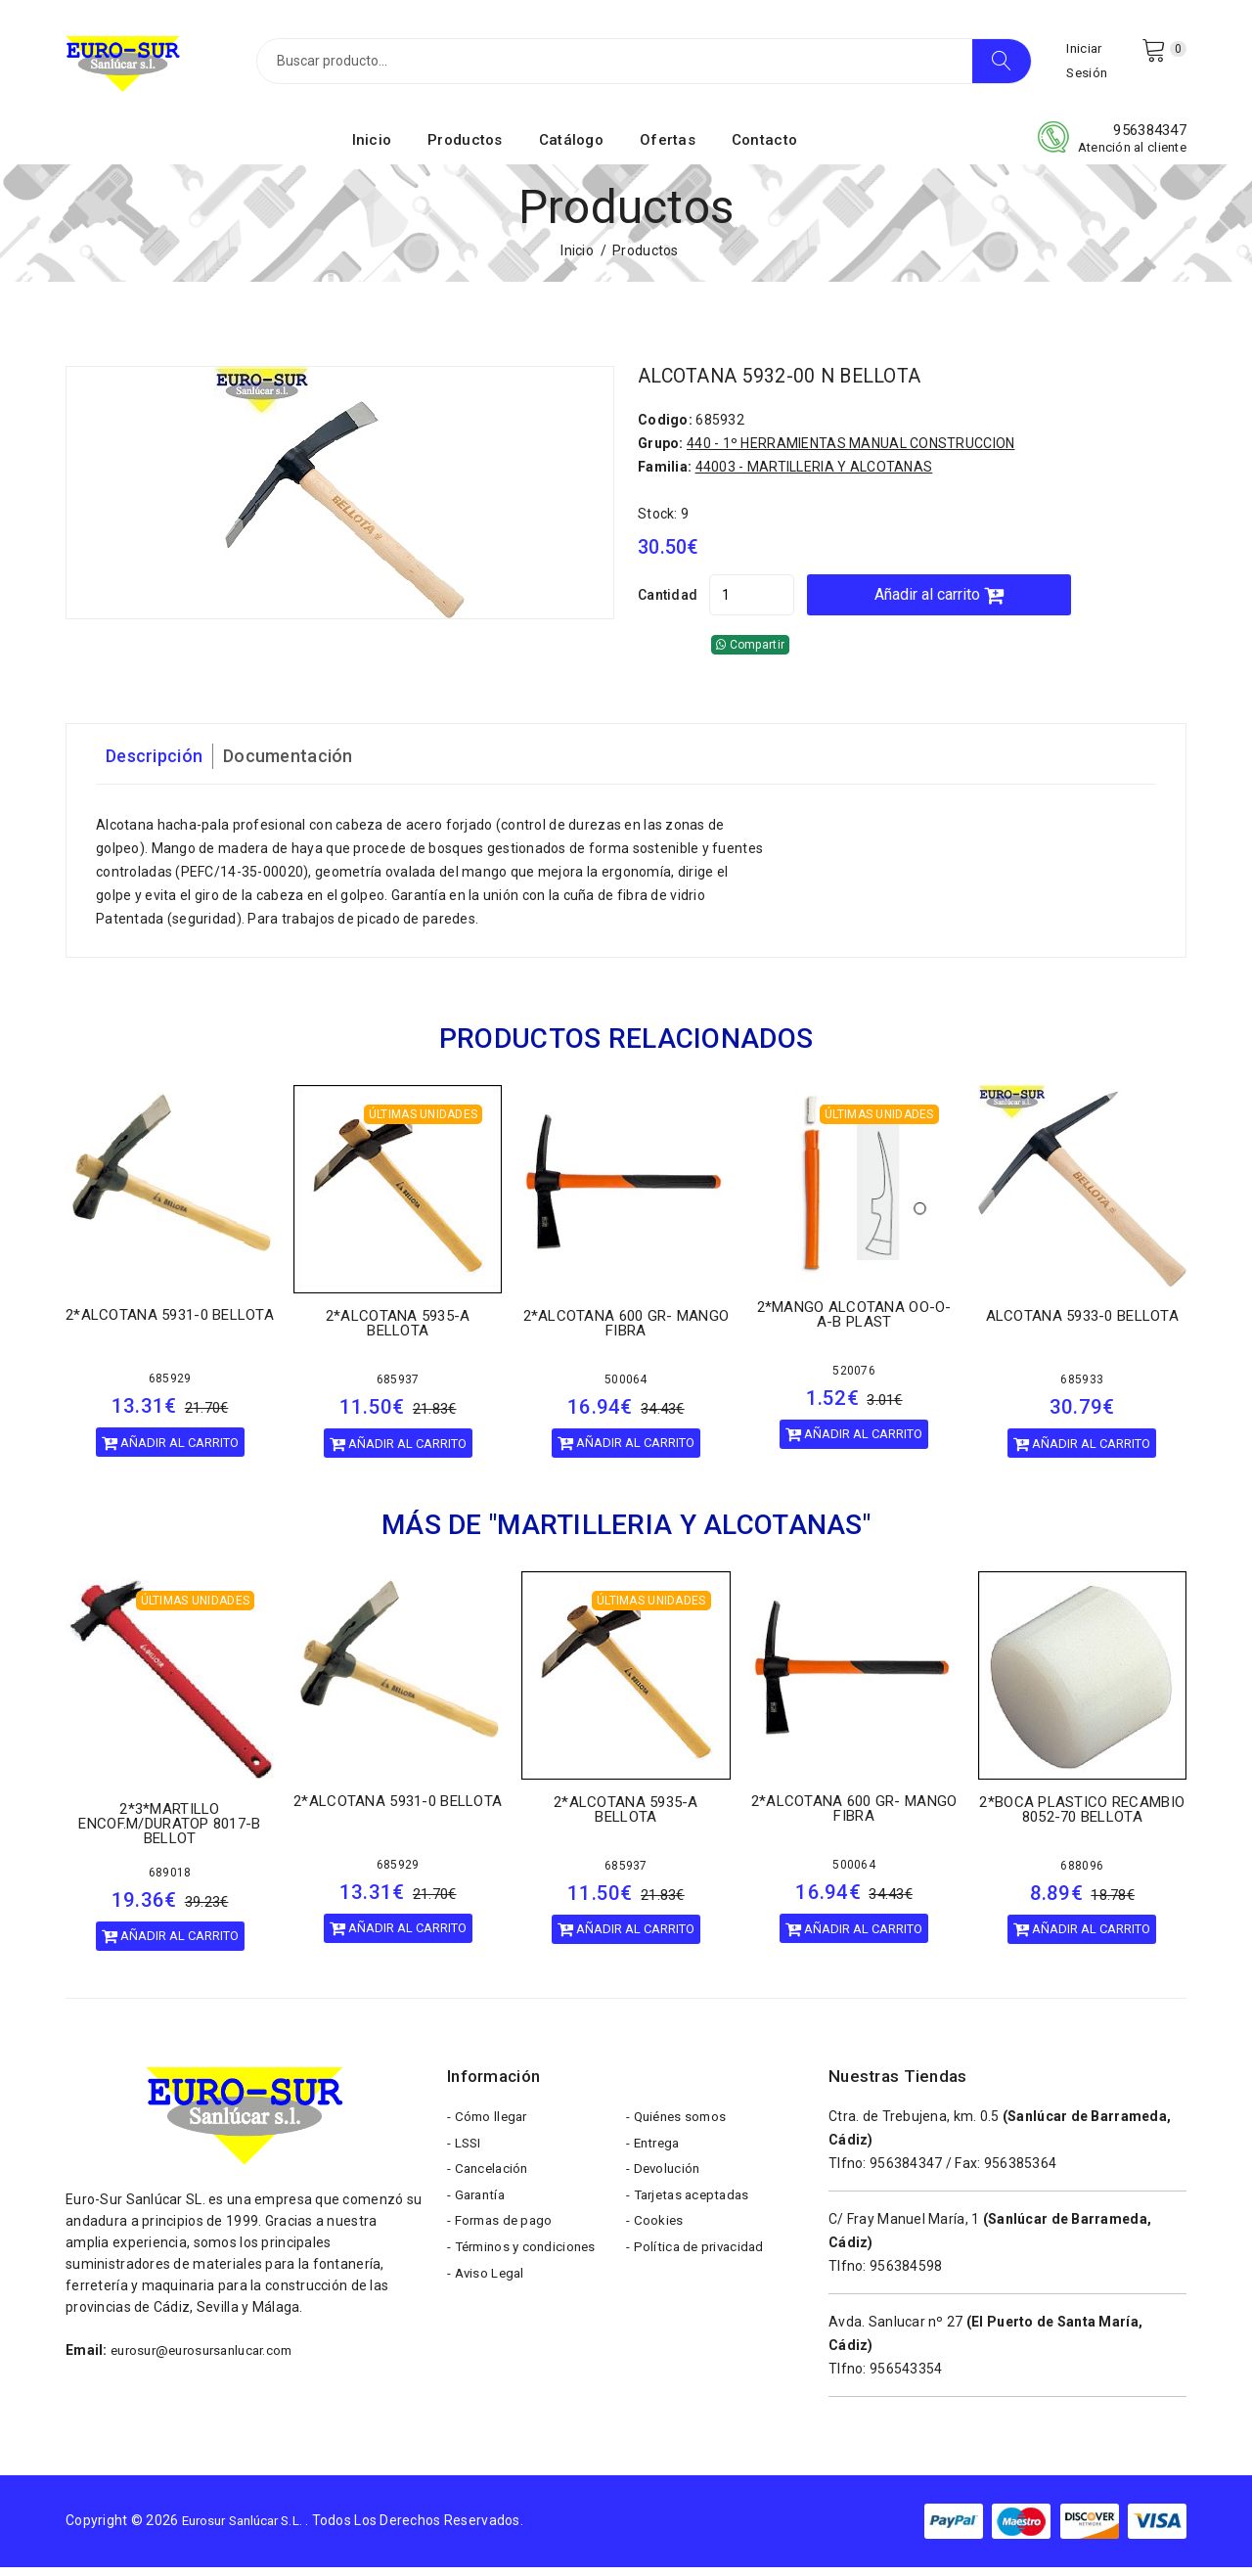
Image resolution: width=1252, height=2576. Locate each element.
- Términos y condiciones (526, 2274)
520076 (853, 1379)
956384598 (906, 2274)
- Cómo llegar (490, 2128)
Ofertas (667, 149)
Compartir (750, 653)
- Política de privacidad (698, 2274)
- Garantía (479, 2216)
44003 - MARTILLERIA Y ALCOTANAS (814, 475)
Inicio (372, 149)
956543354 (906, 2377)
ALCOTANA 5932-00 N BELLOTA (796, 385)
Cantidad (667, 603)
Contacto (764, 149)
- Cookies (656, 2245)
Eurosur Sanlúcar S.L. (250, 2529)
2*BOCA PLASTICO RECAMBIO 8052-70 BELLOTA (1082, 1818)
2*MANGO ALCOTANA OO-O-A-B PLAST (854, 1323)
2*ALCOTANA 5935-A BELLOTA (398, 1332)
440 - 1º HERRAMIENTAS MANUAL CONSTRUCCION (850, 452)
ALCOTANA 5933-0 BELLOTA (1082, 1324)
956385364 (1020, 2172)
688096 (1081, 1874)
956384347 (1149, 140)
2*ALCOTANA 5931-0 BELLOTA (170, 1324)
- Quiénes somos (680, 2128)
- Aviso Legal (488, 2304)
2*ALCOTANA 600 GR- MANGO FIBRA (626, 1332)
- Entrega (656, 2157)
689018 (170, 1881)
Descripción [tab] (159, 765)
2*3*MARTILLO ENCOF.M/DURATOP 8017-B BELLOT (169, 1832)
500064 (626, 1388)
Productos (465, 149)
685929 (170, 1387)
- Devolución (665, 2186)
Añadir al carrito (990, 603)
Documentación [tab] (305, 765)
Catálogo (571, 149)
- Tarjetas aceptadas (692, 2216)
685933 (1081, 1388)
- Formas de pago (503, 2245)
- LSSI (465, 2157)
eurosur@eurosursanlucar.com (210, 2359)
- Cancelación (490, 2186)
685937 (398, 1388)
